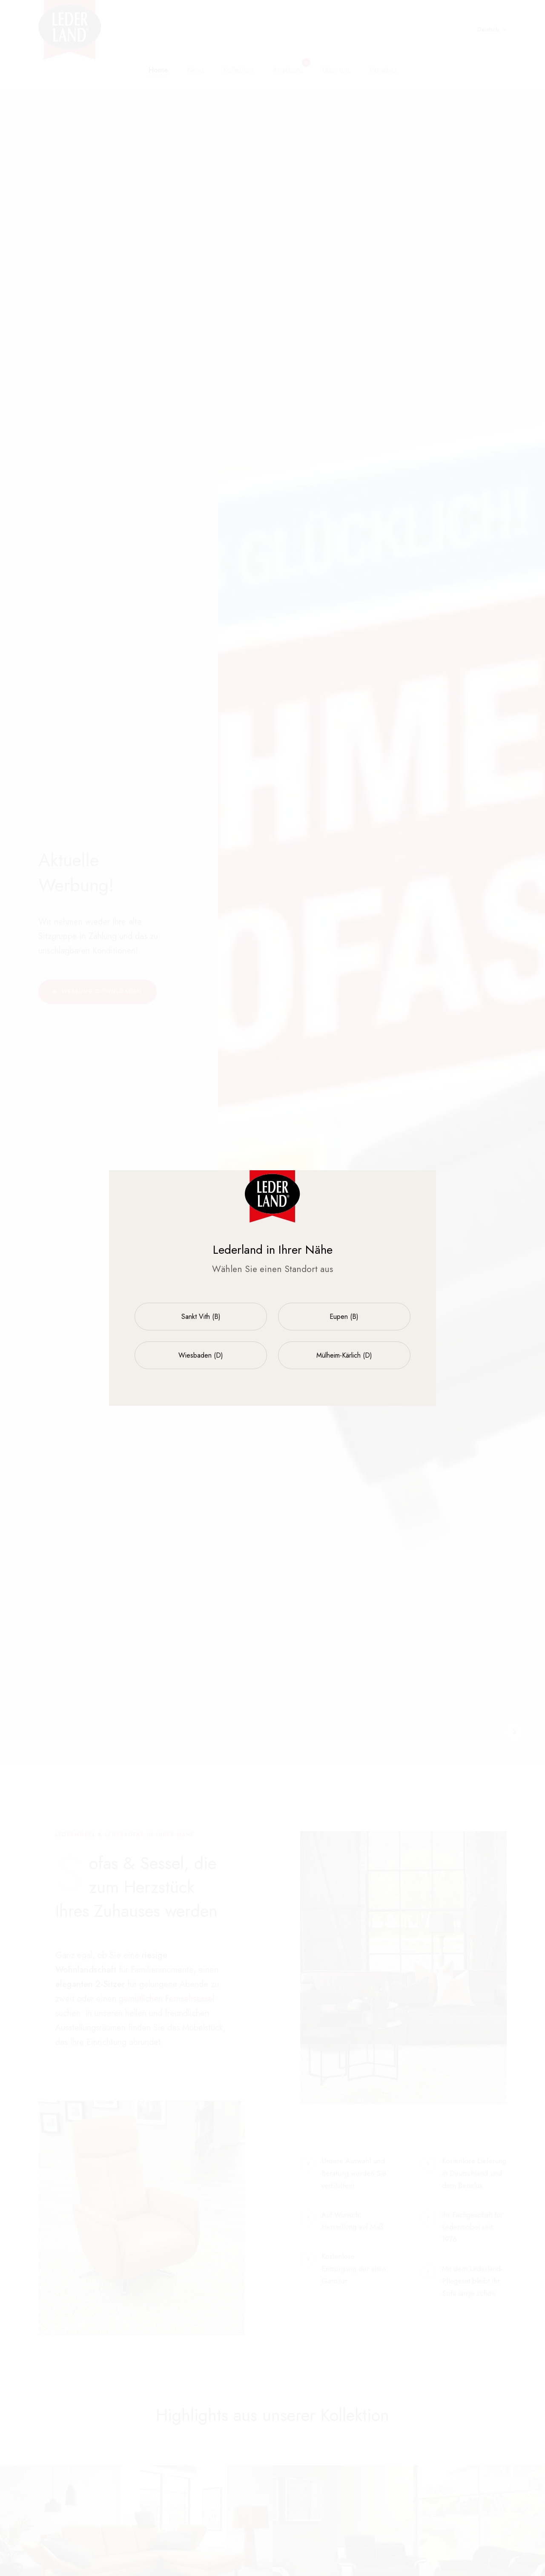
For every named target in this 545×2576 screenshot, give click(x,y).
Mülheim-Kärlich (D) (344, 1355)
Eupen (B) (344, 1316)
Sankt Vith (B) (201, 1316)
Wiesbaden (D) (200, 1355)
